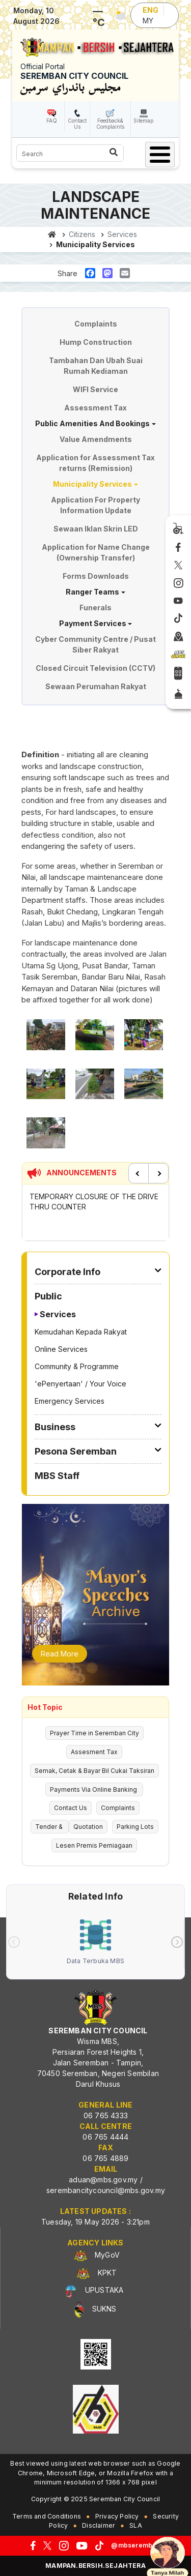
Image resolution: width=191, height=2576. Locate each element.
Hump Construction (96, 342)
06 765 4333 (106, 2115)
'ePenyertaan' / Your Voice (80, 1383)
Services (58, 1314)
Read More (59, 1653)
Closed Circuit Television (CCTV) (95, 668)
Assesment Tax (94, 1752)
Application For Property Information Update (95, 505)
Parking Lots (135, 1826)
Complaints (95, 323)
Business (55, 1427)
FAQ (51, 120)
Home (52, 234)
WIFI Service (95, 389)
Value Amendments (96, 439)
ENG (150, 10)
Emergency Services (69, 1401)
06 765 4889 (105, 2158)
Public (48, 1296)
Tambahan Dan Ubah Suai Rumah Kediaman (96, 365)
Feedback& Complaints (110, 123)
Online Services (61, 1349)
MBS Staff (57, 1475)
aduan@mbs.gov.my (103, 2179)
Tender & (49, 1826)
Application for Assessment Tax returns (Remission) (95, 462)
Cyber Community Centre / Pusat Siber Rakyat (95, 644)
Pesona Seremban (76, 1451)
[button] (45, 1038)
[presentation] (14, 1942)
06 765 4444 (105, 2137)
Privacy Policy (117, 2516)
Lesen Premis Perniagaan (94, 1845)
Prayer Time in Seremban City (94, 1733)
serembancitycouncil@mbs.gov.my (105, 2190)
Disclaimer (98, 2525)
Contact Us (77, 123)
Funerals (95, 607)
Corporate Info (67, 1271)
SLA (135, 2525)
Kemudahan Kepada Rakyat (81, 1331)
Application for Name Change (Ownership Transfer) (96, 552)
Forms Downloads (96, 576)
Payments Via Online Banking (94, 1789)
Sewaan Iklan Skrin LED (95, 528)
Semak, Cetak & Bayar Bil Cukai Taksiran (94, 1770)
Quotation (88, 1826)
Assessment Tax (95, 407)
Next (158, 1173)
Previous (138, 1173)
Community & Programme (77, 1366)
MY (148, 20)
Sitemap (143, 120)
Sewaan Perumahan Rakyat (95, 686)
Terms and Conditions (46, 2516)
